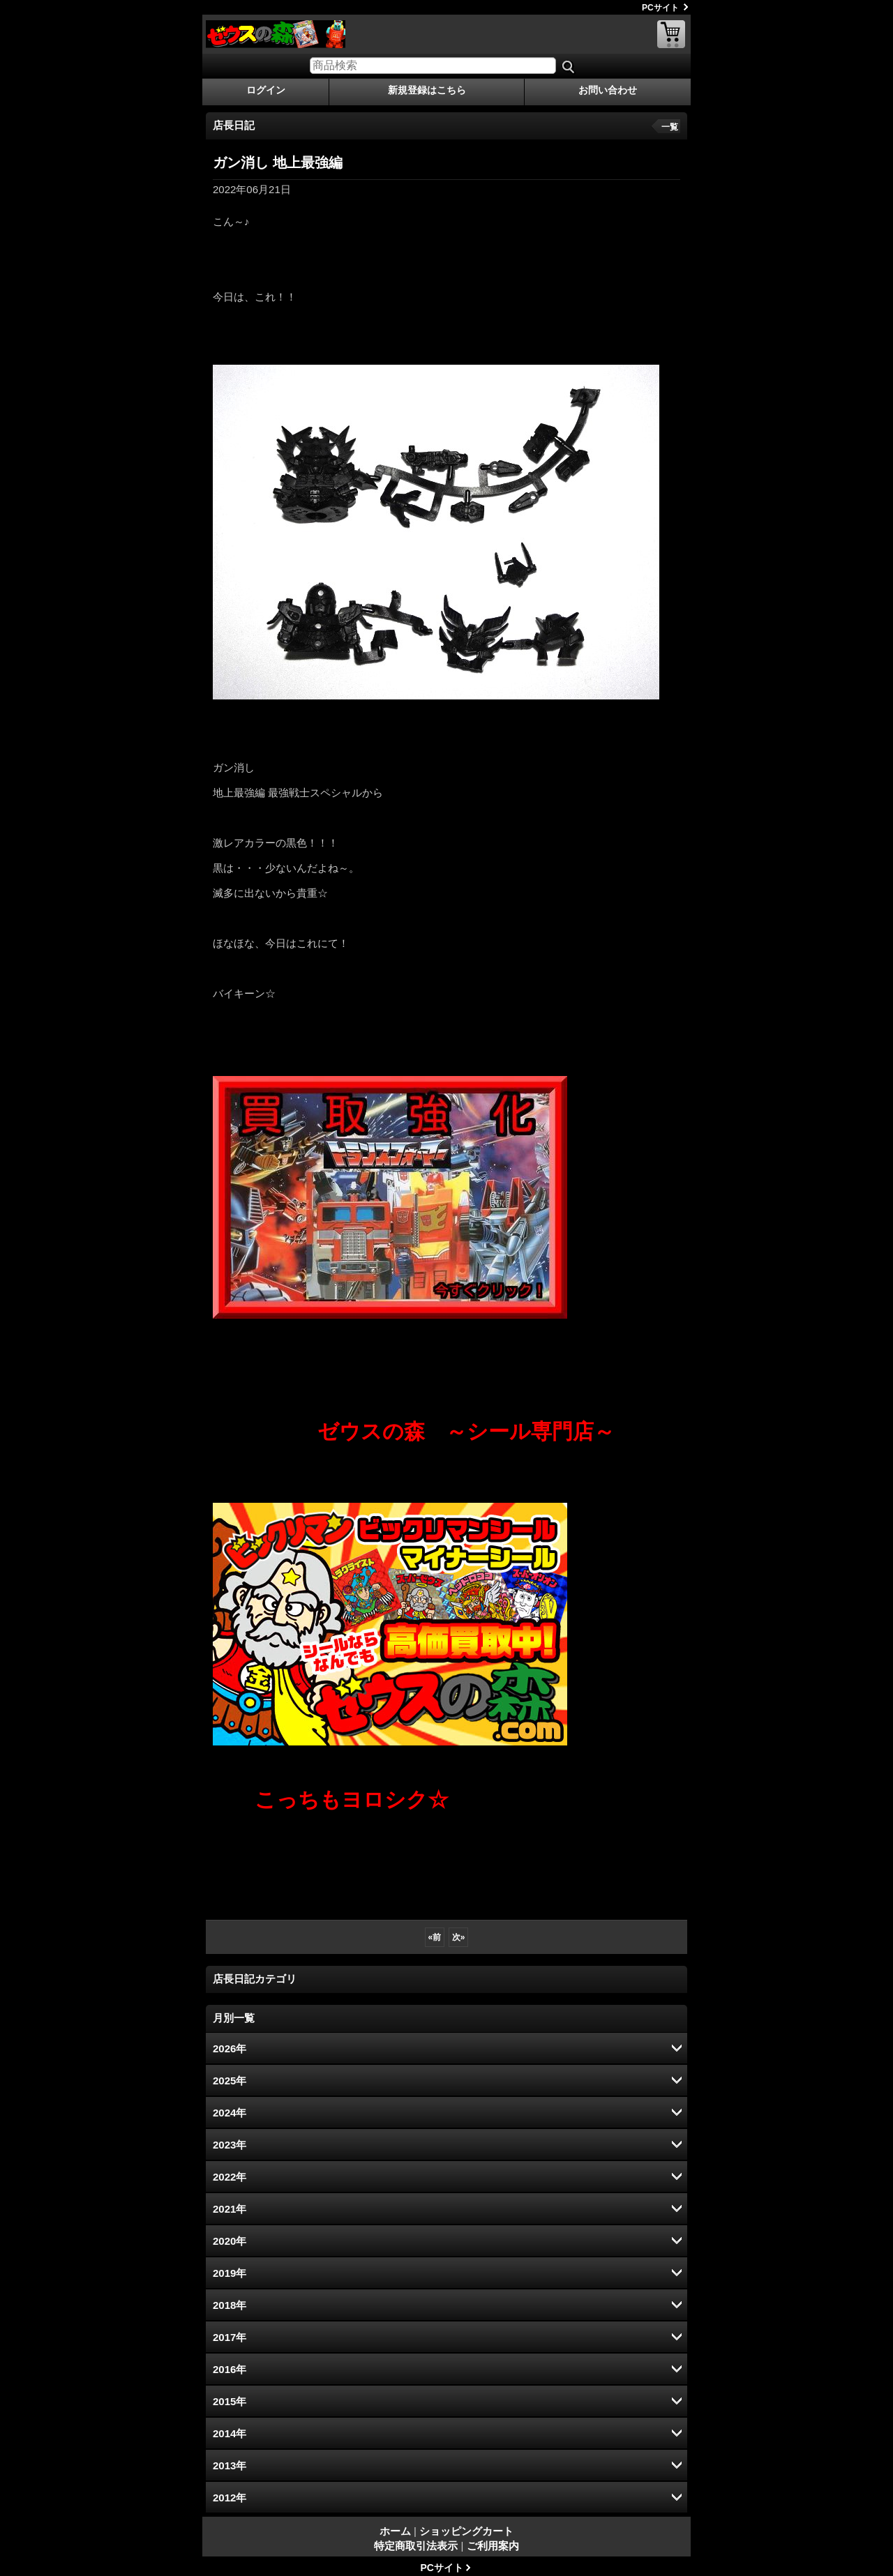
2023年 (229, 2145)
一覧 (669, 127)
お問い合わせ (607, 90)
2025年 (229, 2080)
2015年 (229, 2401)
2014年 (229, 2433)
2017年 (229, 2337)
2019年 (229, 2273)
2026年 (229, 2048)
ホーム (395, 2531)
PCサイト (660, 8)
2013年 (229, 2465)
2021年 (229, 2209)
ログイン (265, 90)
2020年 (229, 2241)
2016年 (229, 2369)
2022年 (229, 2177)
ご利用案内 (493, 2546)
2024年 (229, 2113)
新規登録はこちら (427, 90)
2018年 (229, 2305)
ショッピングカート (671, 34)
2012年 (229, 2497)
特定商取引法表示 (416, 2546)
